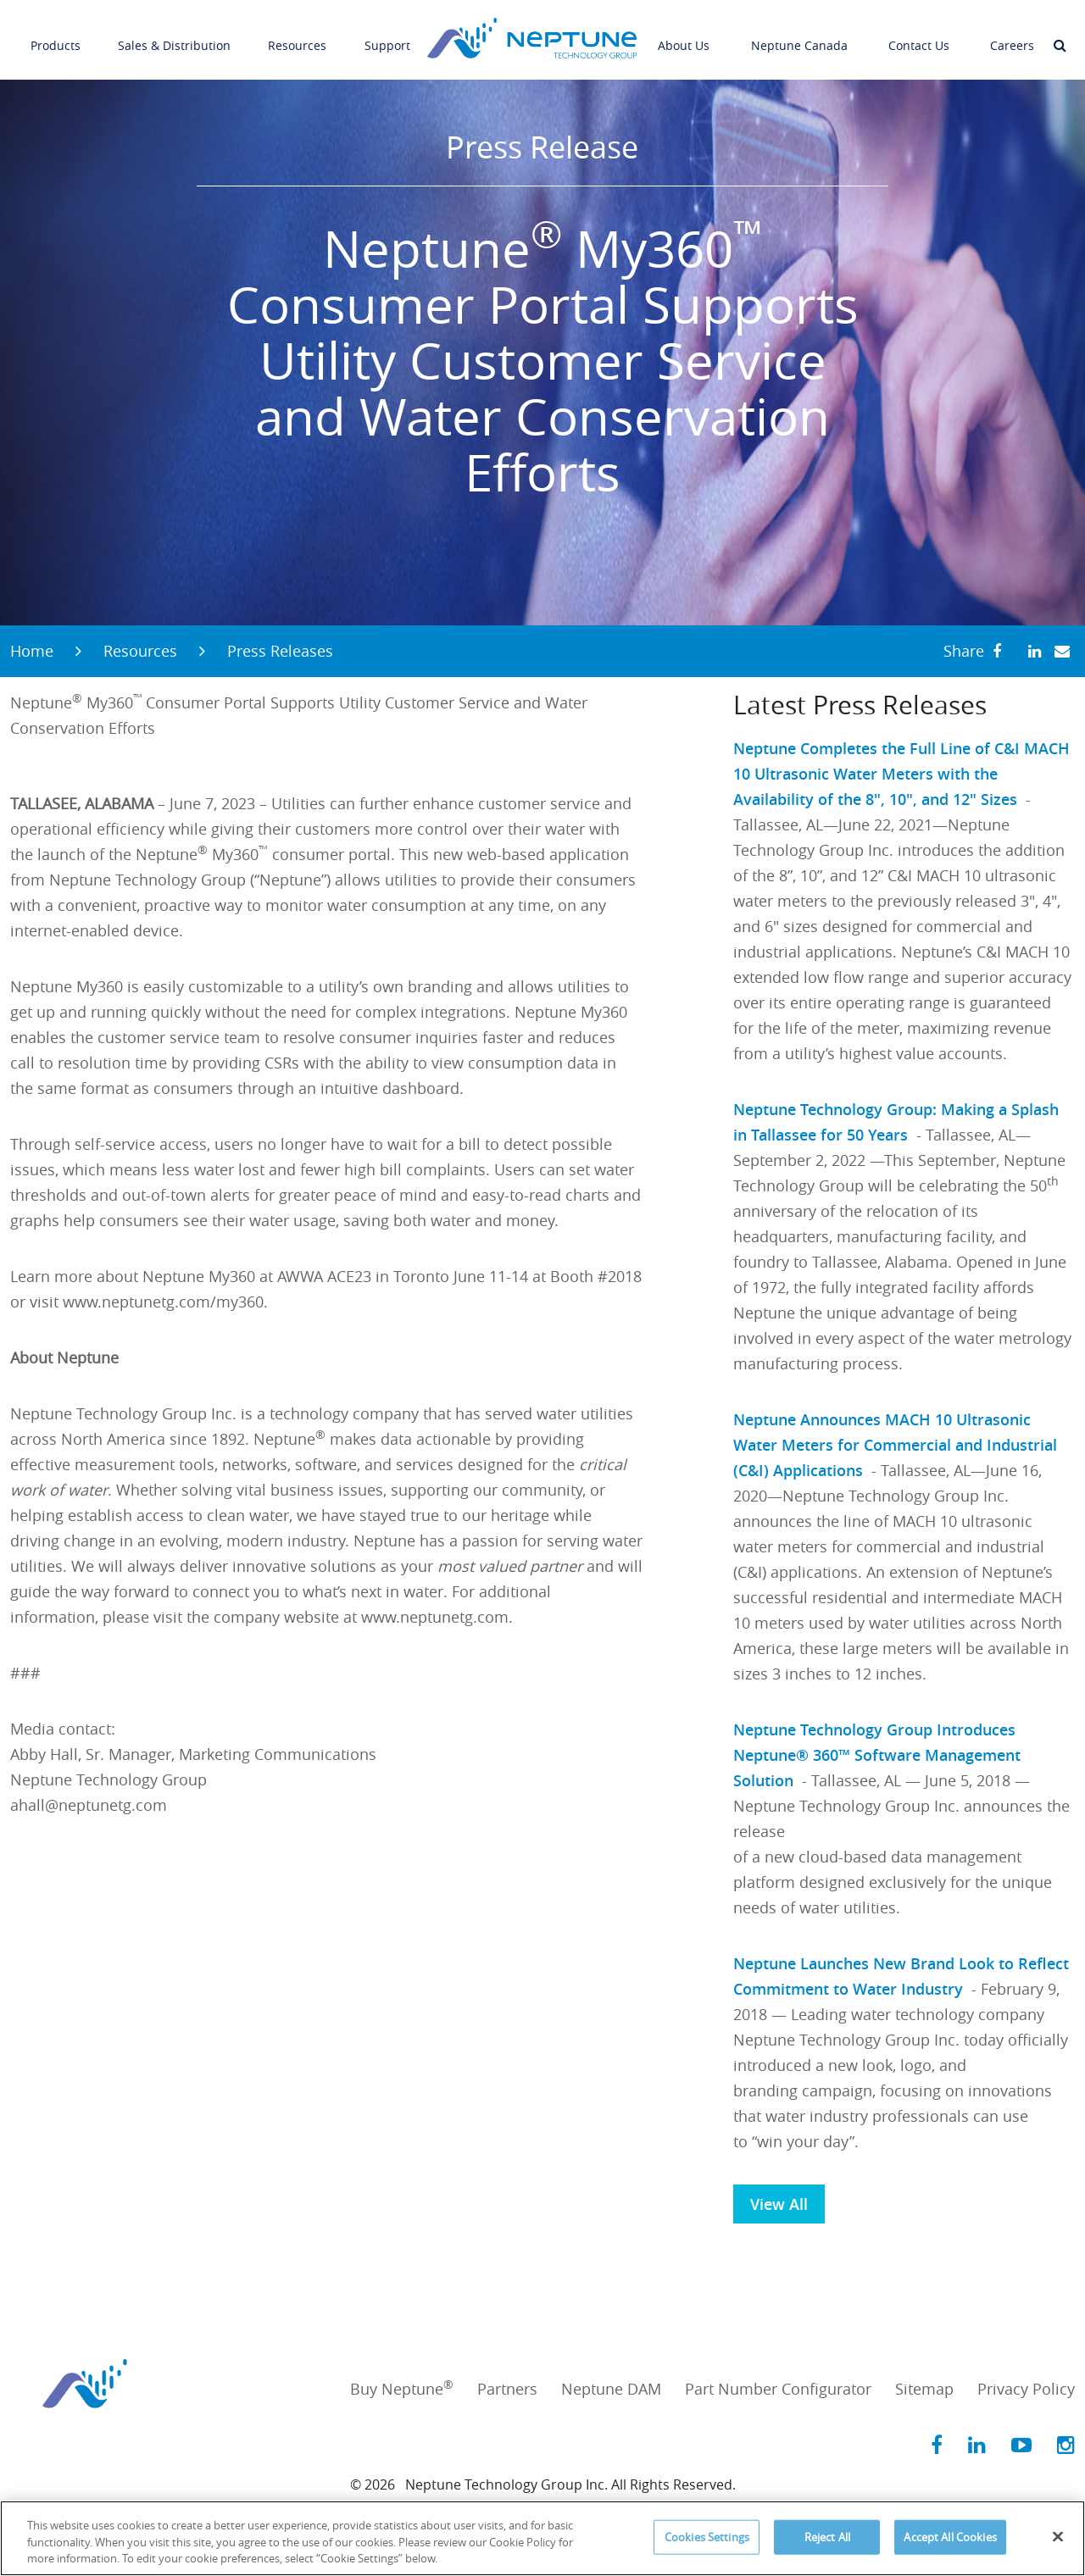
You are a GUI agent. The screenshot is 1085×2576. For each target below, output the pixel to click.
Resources (297, 33)
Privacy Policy (1026, 2389)
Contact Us (918, 33)
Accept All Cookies (950, 2536)
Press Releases (280, 651)
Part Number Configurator (778, 2389)
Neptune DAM (611, 2389)
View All (779, 2204)
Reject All (827, 2536)
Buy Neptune (401, 2389)
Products (56, 33)
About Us (683, 33)
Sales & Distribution (174, 33)
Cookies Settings (707, 2536)
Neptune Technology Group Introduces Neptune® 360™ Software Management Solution (877, 1754)
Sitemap (924, 2389)
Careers (1012, 33)
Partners (507, 2389)
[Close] (1058, 2536)
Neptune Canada (799, 33)
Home (31, 651)
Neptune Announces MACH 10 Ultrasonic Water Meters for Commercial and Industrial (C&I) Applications (895, 1444)
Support (387, 33)
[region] (542, 2538)
